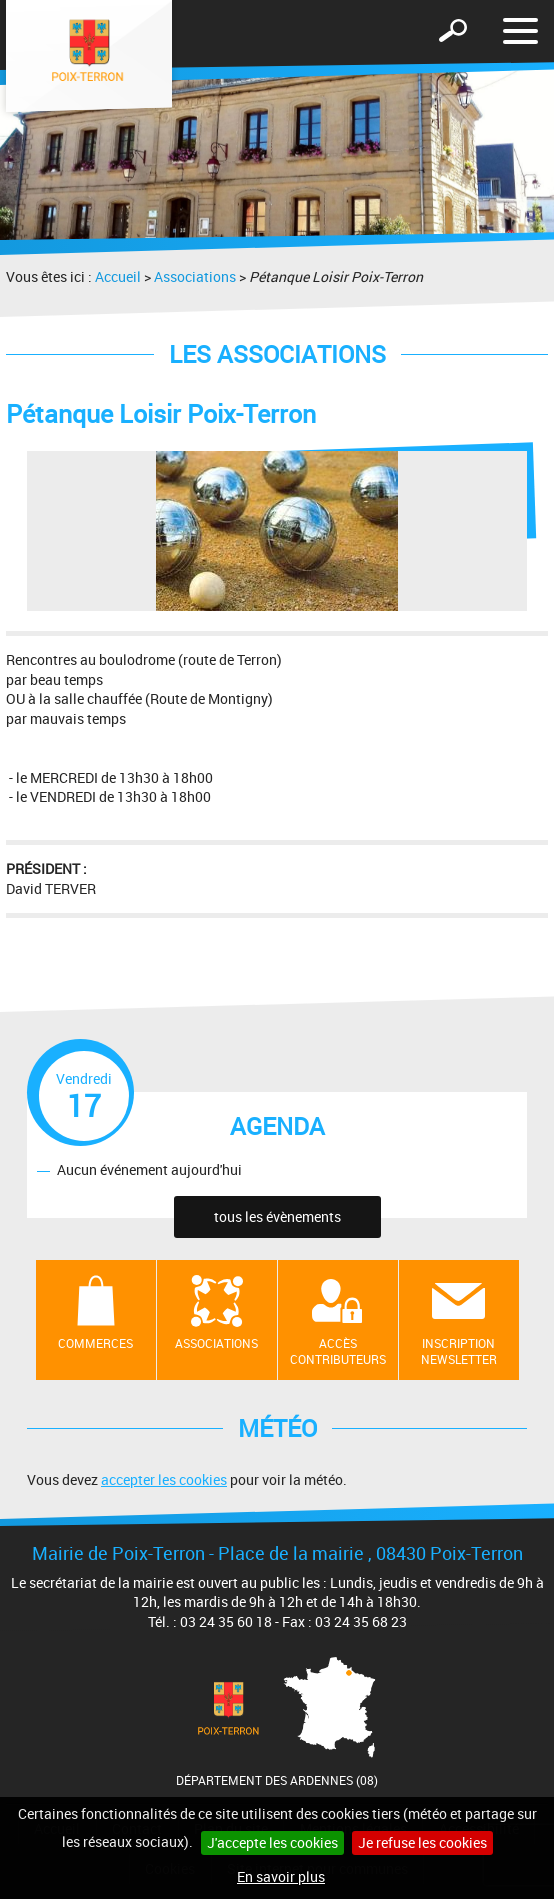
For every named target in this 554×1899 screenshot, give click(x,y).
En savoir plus (281, 1876)
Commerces (95, 1343)
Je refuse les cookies (422, 1842)
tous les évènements (277, 1216)
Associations (195, 276)
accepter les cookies (164, 1479)
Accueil (118, 276)
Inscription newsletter (459, 1351)
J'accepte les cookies (272, 1842)
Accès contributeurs (338, 1351)
